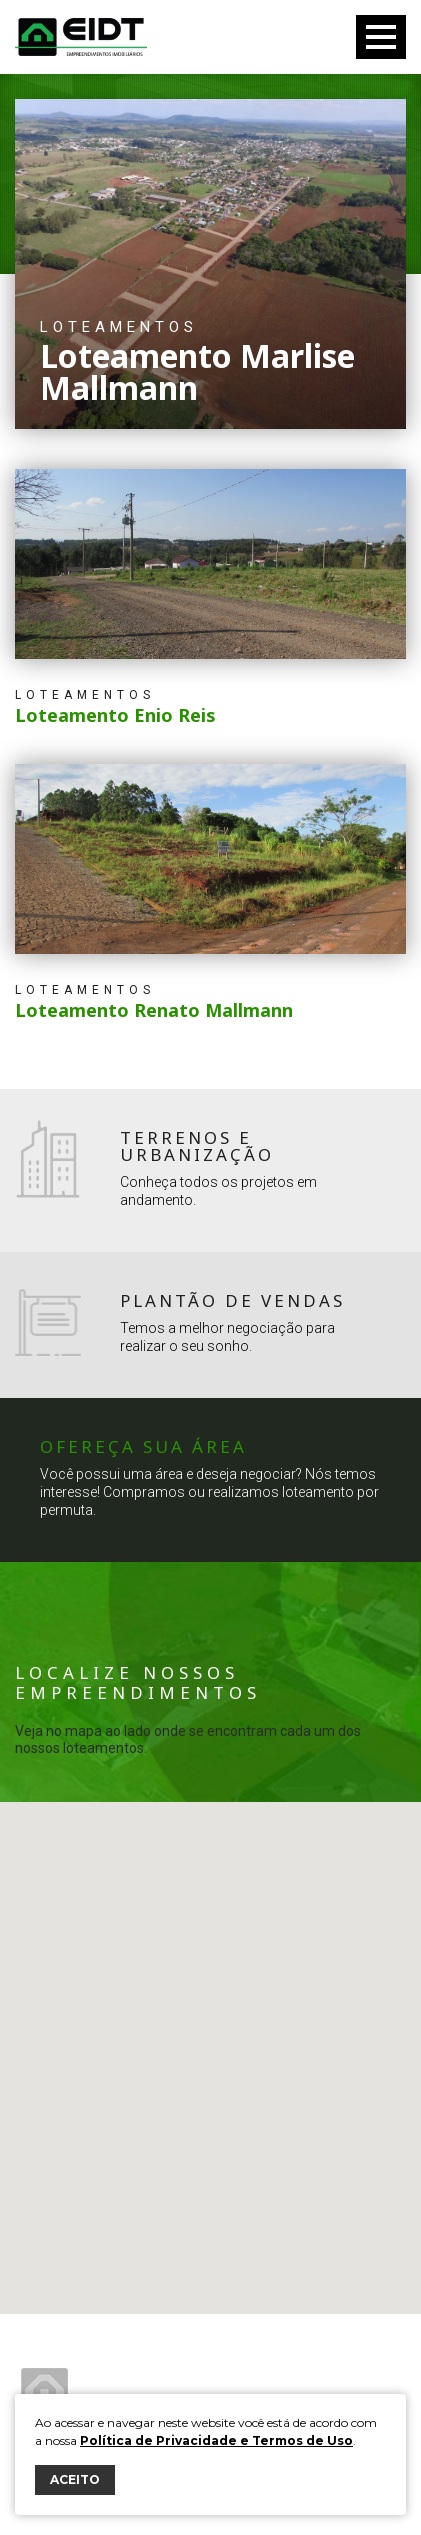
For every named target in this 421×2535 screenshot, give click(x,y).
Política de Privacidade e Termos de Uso (216, 2440)
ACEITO (75, 2479)
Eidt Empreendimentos (81, 37)
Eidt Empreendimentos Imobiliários (44, 2391)
